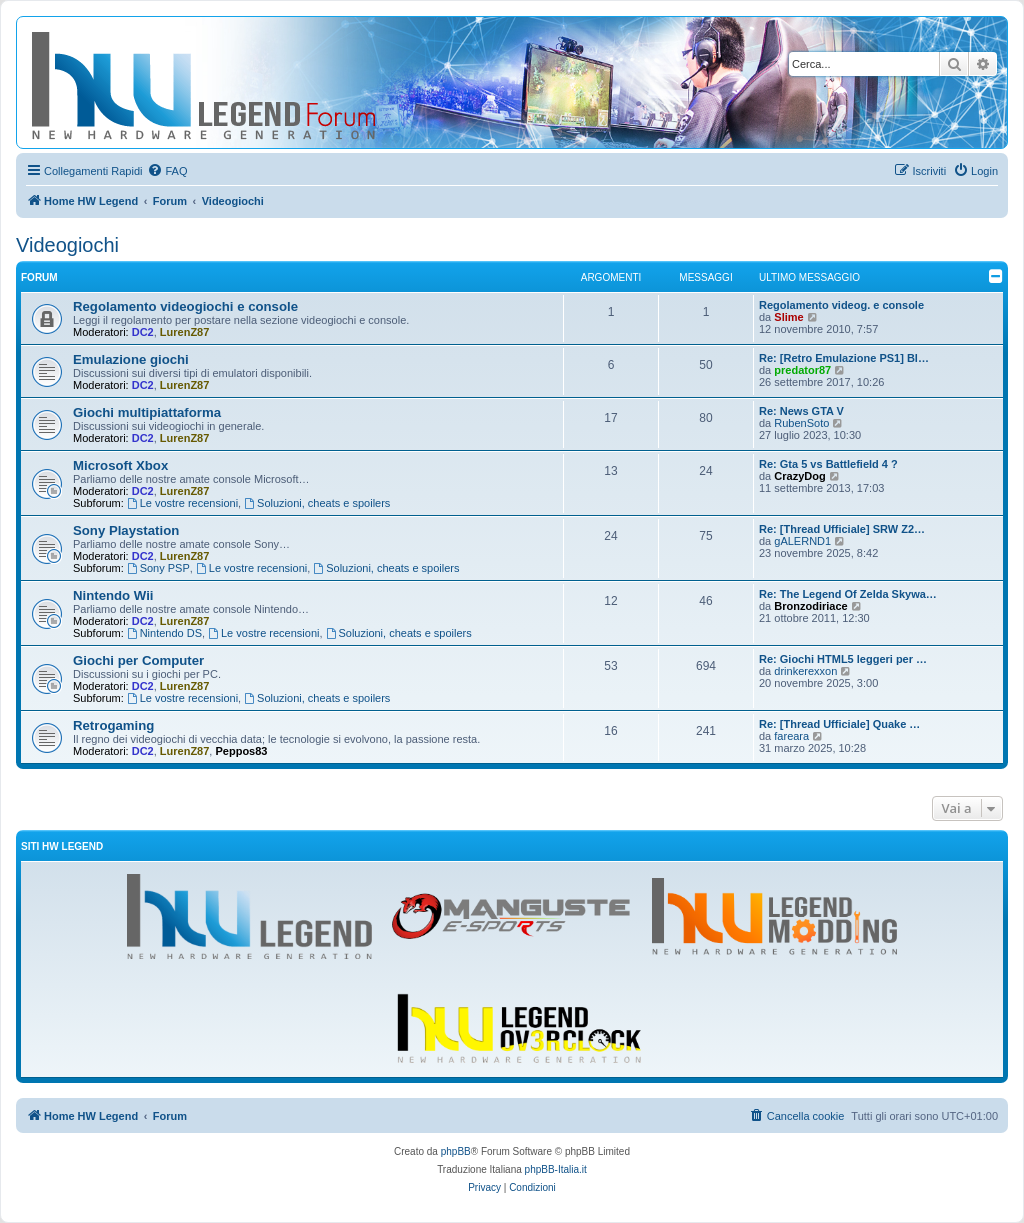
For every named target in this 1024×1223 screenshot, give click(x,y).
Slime (788, 317)
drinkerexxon (805, 671)
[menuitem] (167, 171)
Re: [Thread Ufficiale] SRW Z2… (842, 529)
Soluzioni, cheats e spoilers (317, 503)
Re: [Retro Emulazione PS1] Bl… (844, 358)
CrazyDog (799, 476)
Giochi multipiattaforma (147, 412)
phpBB (456, 1151)
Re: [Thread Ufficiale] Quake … (839, 724)
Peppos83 (241, 751)
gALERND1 (802, 541)
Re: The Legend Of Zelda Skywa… (848, 594)
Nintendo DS (164, 633)
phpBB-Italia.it (556, 1169)
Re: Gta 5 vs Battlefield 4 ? (828, 464)
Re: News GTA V (801, 411)
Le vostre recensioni (182, 503)
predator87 (802, 370)
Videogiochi (67, 245)
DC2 (143, 332)
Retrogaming (113, 725)
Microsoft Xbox (120, 465)
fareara (791, 736)
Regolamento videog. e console (841, 305)
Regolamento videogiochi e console (185, 306)
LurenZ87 (185, 332)
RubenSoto (801, 423)
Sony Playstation (126, 530)
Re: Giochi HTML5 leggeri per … (843, 659)
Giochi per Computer (138, 660)
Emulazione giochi (131, 359)
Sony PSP (158, 568)
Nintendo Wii (113, 595)
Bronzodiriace (810, 606)
